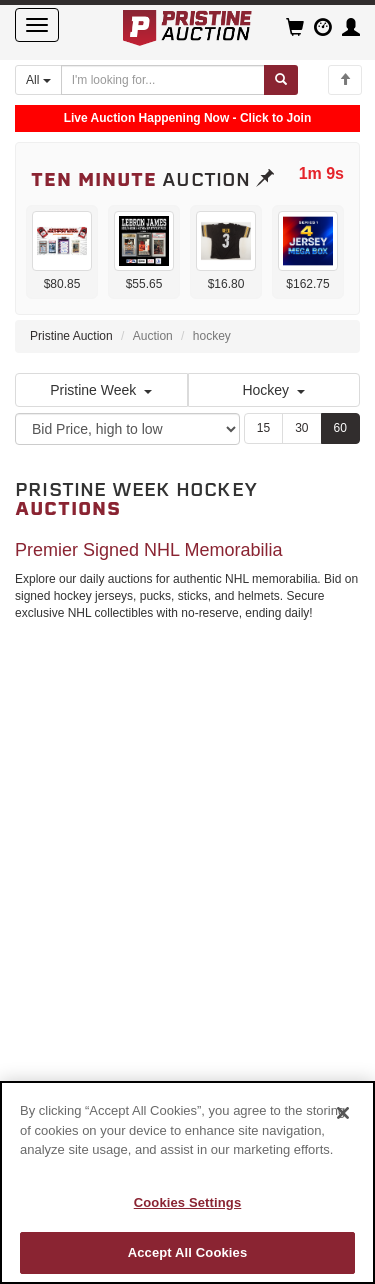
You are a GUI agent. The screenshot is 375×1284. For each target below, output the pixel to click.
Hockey (273, 390)
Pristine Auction (71, 336)
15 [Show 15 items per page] (263, 428)
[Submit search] (281, 80)
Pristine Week (101, 390)
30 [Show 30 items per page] (301, 428)
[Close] (343, 1113)
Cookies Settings (188, 1202)
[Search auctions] (163, 80)
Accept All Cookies (188, 1252)
